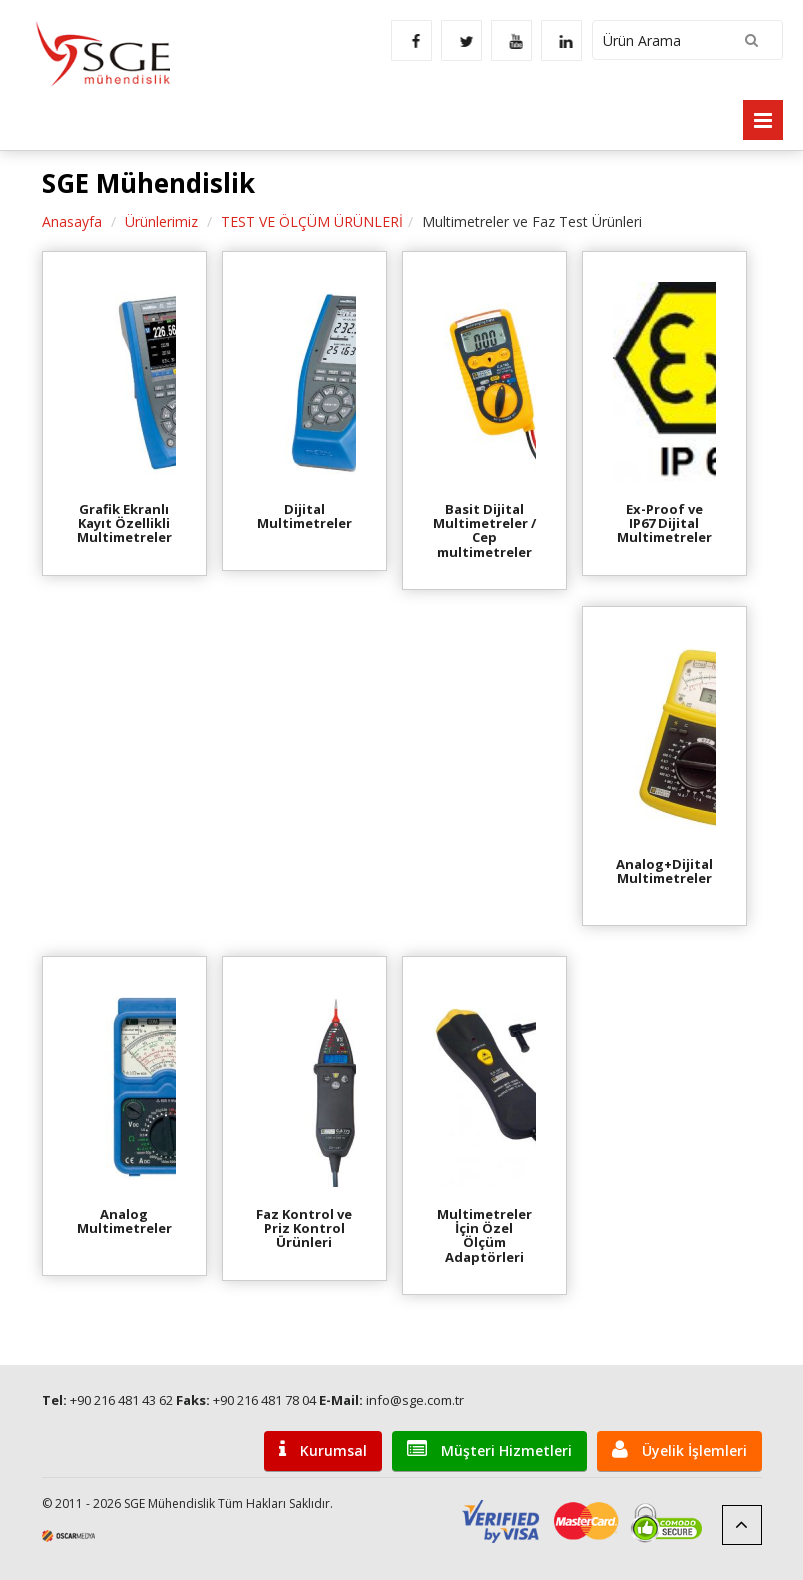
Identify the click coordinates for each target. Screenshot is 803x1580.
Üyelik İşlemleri (679, 1449)
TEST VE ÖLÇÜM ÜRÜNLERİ (312, 221)
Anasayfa (72, 221)
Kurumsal (323, 1449)
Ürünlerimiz (161, 221)
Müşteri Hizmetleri (489, 1449)
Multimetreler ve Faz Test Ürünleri (532, 221)
